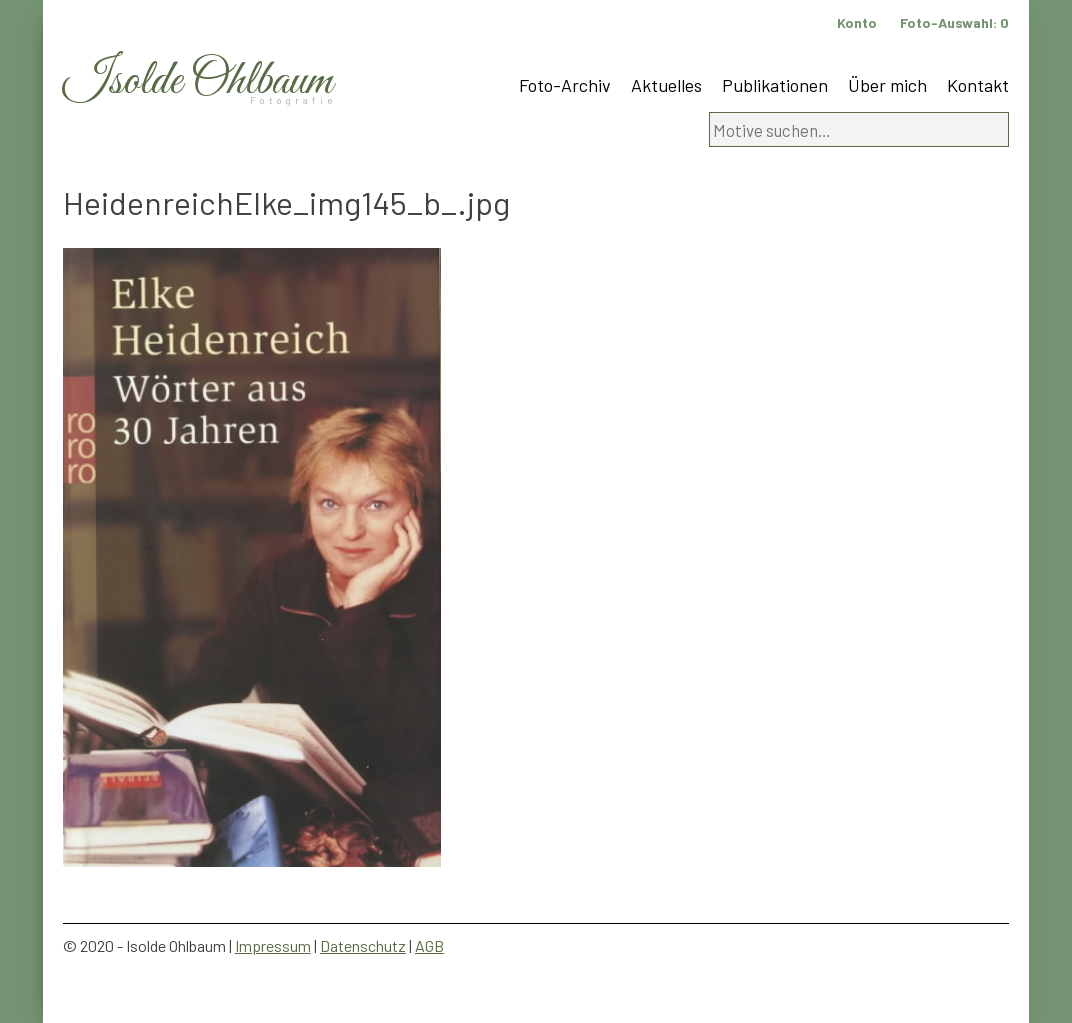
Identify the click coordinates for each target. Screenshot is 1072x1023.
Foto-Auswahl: (954, 22)
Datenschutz (363, 945)
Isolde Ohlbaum (198, 81)
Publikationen (775, 85)
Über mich (887, 85)
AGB (429, 945)
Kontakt (978, 85)
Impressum (273, 945)
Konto (857, 22)
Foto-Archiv (565, 85)
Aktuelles (666, 85)
